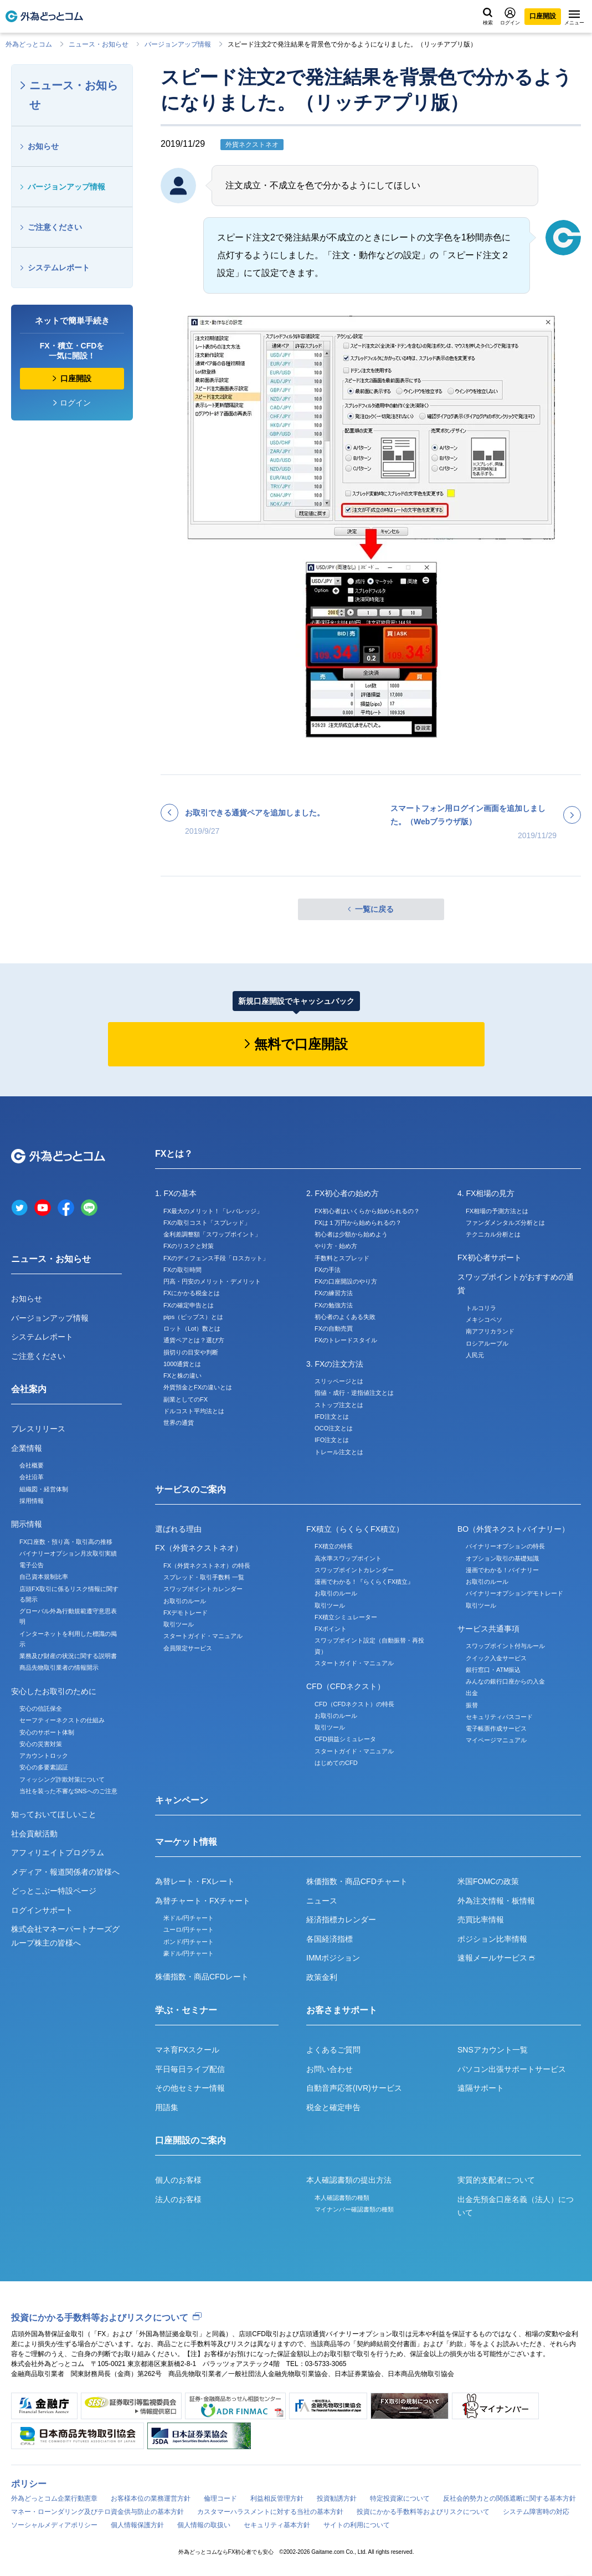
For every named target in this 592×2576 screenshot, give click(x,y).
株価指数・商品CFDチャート (357, 1881)
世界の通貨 (178, 1422)
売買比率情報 (480, 1919)
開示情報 (26, 1524)
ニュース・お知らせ (98, 44)
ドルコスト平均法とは (193, 1411)
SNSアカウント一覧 (492, 2049)
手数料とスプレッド (342, 1258)
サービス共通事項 (488, 1628)
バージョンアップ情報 (178, 44)
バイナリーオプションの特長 (505, 1546)
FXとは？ (174, 1153)
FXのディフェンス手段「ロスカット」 (216, 1258)
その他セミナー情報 (190, 2088)
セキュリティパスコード (499, 1716)
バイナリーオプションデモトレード (514, 1593)
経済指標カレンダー (341, 1919)
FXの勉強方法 (334, 1305)
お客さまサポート (341, 2010)
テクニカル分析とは (493, 1234)
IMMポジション (333, 1957)
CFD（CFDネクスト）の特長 (354, 1704)
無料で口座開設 (301, 1043)
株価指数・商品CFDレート (202, 1976)
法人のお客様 (178, 2199)
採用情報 (31, 1500)
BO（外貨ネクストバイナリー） (513, 1529)
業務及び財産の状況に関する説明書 (68, 1656)
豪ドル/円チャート (188, 1953)
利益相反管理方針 (276, 2498)
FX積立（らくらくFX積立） (355, 1529)
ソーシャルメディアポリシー (54, 2525)
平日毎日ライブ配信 (190, 2069)
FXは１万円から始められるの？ (358, 1222)
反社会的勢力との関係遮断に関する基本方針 (509, 2498)
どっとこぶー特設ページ (53, 1890)
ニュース (321, 1900)
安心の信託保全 (40, 1708)
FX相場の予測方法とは (497, 1211)
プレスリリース (38, 1428)
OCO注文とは (334, 1428)
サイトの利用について (356, 2525)
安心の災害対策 (40, 1744)
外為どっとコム (29, 44)
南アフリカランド (490, 1331)
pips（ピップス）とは (193, 1316)
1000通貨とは (182, 1364)
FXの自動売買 (334, 1328)
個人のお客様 (178, 2179)
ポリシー (29, 2483)
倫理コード (220, 2498)
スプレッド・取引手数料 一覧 (203, 1577)
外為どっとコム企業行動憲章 (54, 2498)
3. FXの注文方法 (334, 1363)
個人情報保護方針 (137, 2525)
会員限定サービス (187, 1648)
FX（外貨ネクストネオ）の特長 (206, 1565)
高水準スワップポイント (348, 1558)
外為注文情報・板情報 (496, 1900)
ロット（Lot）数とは (191, 1328)
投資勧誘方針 (337, 2498)
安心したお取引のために (53, 1691)
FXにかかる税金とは (191, 1293)
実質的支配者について (496, 2179)
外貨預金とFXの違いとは (197, 1387)
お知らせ (43, 146)
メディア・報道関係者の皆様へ (65, 1871)
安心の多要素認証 (43, 1767)
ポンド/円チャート (188, 1941)
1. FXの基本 (176, 1193)
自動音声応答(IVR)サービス (354, 2088)
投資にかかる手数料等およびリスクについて (99, 2317)
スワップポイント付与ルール (505, 1646)
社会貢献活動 (34, 1833)
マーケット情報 (186, 1841)
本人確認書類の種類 (342, 2197)
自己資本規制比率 (43, 1576)
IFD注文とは (332, 1416)
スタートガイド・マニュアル (203, 1636)
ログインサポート (42, 1910)
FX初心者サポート (489, 1257)
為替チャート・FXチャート (202, 1900)
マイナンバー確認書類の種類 (354, 2209)
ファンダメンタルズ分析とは (505, 1222)
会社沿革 (31, 1477)
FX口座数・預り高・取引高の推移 (65, 1541)
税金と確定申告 (333, 2107)
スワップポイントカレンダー (203, 1588)
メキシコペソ (484, 1319)
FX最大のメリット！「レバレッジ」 (212, 1211)
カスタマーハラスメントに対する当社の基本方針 (270, 2512)
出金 (472, 1693)
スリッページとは (339, 1381)
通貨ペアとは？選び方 (193, 1340)
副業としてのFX (185, 1399)
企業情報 (26, 1448)
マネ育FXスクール (187, 2049)
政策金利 (321, 1977)
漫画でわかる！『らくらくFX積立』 (364, 1581)
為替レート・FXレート (195, 1881)
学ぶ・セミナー (186, 2010)
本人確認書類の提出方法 (349, 2179)
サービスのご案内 (190, 1489)
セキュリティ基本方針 (277, 2525)
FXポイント (331, 1628)
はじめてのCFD (336, 1762)
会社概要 (31, 1465)
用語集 (166, 2107)
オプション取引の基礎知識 (502, 1558)
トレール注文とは (339, 1452)
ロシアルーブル (487, 1343)
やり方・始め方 (336, 1246)
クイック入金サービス (496, 1658)
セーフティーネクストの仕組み (62, 1720)
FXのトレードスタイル (346, 1340)
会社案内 (29, 1389)
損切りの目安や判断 (190, 1352)
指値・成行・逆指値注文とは (354, 1392)
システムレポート (59, 267)
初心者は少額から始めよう (351, 1234)
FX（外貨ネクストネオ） (199, 1547)
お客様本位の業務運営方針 (151, 2498)
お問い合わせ (329, 2069)
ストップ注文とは (339, 1405)
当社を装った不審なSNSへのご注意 (68, 1791)
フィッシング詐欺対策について (62, 1779)
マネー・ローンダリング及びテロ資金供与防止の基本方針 (97, 2512)
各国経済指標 (329, 1938)
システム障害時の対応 (536, 2512)
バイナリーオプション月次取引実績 (68, 1553)
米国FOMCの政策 (488, 1881)
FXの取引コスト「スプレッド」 (206, 1222)
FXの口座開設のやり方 (346, 1281)
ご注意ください (55, 227)
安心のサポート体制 (46, 1732)
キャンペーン (181, 1800)
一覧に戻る (374, 909)
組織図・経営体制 (43, 1489)
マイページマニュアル (496, 1740)
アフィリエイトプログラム (57, 1852)
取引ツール (178, 1624)
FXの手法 (328, 1269)
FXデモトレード (185, 1612)
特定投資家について (400, 2498)
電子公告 (31, 1565)
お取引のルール (184, 1601)
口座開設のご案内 (190, 2140)
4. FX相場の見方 (485, 1193)
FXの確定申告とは (188, 1305)
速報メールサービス (496, 1957)
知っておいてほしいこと (53, 1814)
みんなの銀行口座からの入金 (505, 1681)
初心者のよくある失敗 (345, 1316)
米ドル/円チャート (188, 1918)
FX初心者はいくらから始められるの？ (367, 1211)
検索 (488, 16)
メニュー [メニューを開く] (574, 17)
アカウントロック (43, 1755)
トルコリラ (481, 1308)
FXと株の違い (182, 1375)
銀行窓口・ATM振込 (493, 1669)
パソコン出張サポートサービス (511, 2069)
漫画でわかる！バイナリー (502, 1570)
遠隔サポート (480, 2088)
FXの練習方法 (334, 1293)
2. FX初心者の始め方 (342, 1193)
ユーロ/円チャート (188, 1929)
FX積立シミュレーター (346, 1617)
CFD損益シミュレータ (345, 1739)
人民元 (475, 1355)
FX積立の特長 (334, 1546)
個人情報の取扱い (203, 2525)
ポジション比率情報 (492, 1938)
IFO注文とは (332, 1439)
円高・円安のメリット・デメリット (212, 1281)
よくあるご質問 (333, 2049)
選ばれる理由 (178, 1529)
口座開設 (542, 16)
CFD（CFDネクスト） (345, 1686)
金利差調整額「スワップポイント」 (212, 1234)
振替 (472, 1705)
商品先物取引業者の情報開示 (59, 1667)
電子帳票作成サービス (496, 1728)
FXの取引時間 (182, 1269)
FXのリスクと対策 (188, 1246)
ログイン (510, 16)
